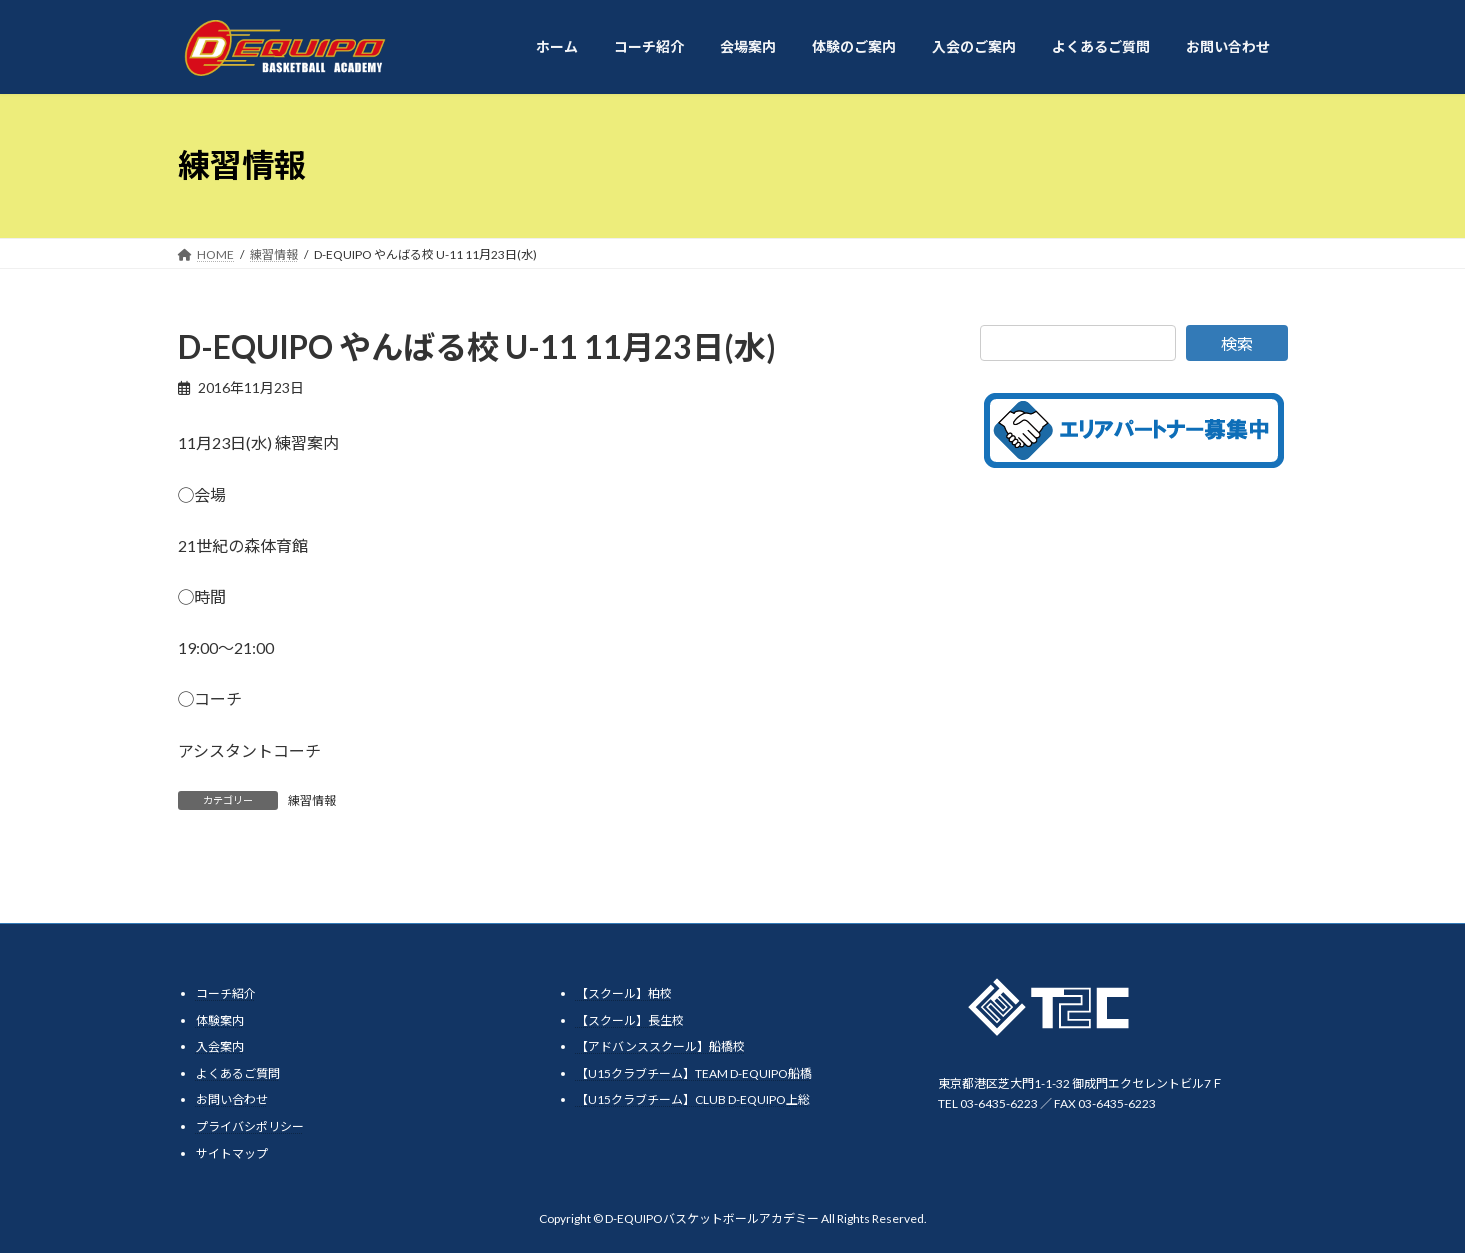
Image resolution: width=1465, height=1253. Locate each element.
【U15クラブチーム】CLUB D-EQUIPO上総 (693, 1099)
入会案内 (220, 1046)
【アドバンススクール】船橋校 (660, 1046)
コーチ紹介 (226, 993)
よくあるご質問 (238, 1073)
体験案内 (220, 1019)
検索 (1237, 343)
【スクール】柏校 (624, 993)
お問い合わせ (232, 1099)
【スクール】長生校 (630, 1019)
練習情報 (312, 800)
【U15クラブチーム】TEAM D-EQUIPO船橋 (694, 1073)
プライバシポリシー (250, 1126)
